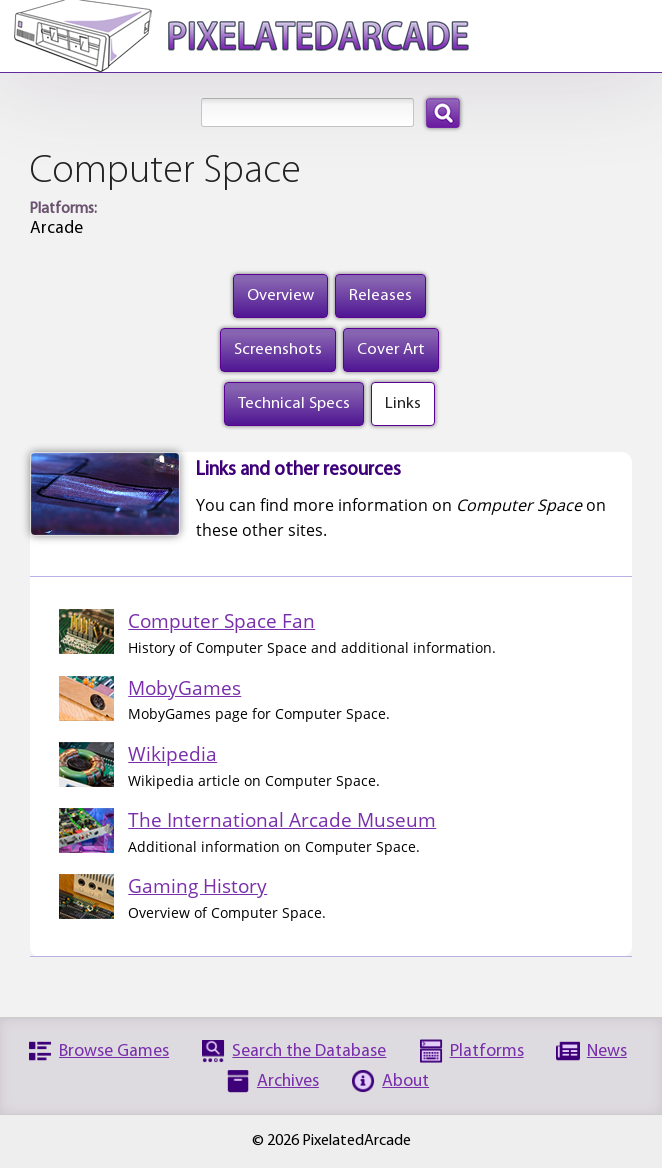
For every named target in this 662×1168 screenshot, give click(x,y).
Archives (288, 1081)
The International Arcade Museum (282, 819)
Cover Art (391, 349)
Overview (280, 295)
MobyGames (184, 687)
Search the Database (309, 1051)
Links (403, 403)
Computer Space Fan (221, 620)
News (607, 1051)
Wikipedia (172, 753)
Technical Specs (294, 403)
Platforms (487, 1051)
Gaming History (197, 885)
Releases (380, 295)
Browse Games (114, 1051)
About (405, 1081)
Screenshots (278, 349)
